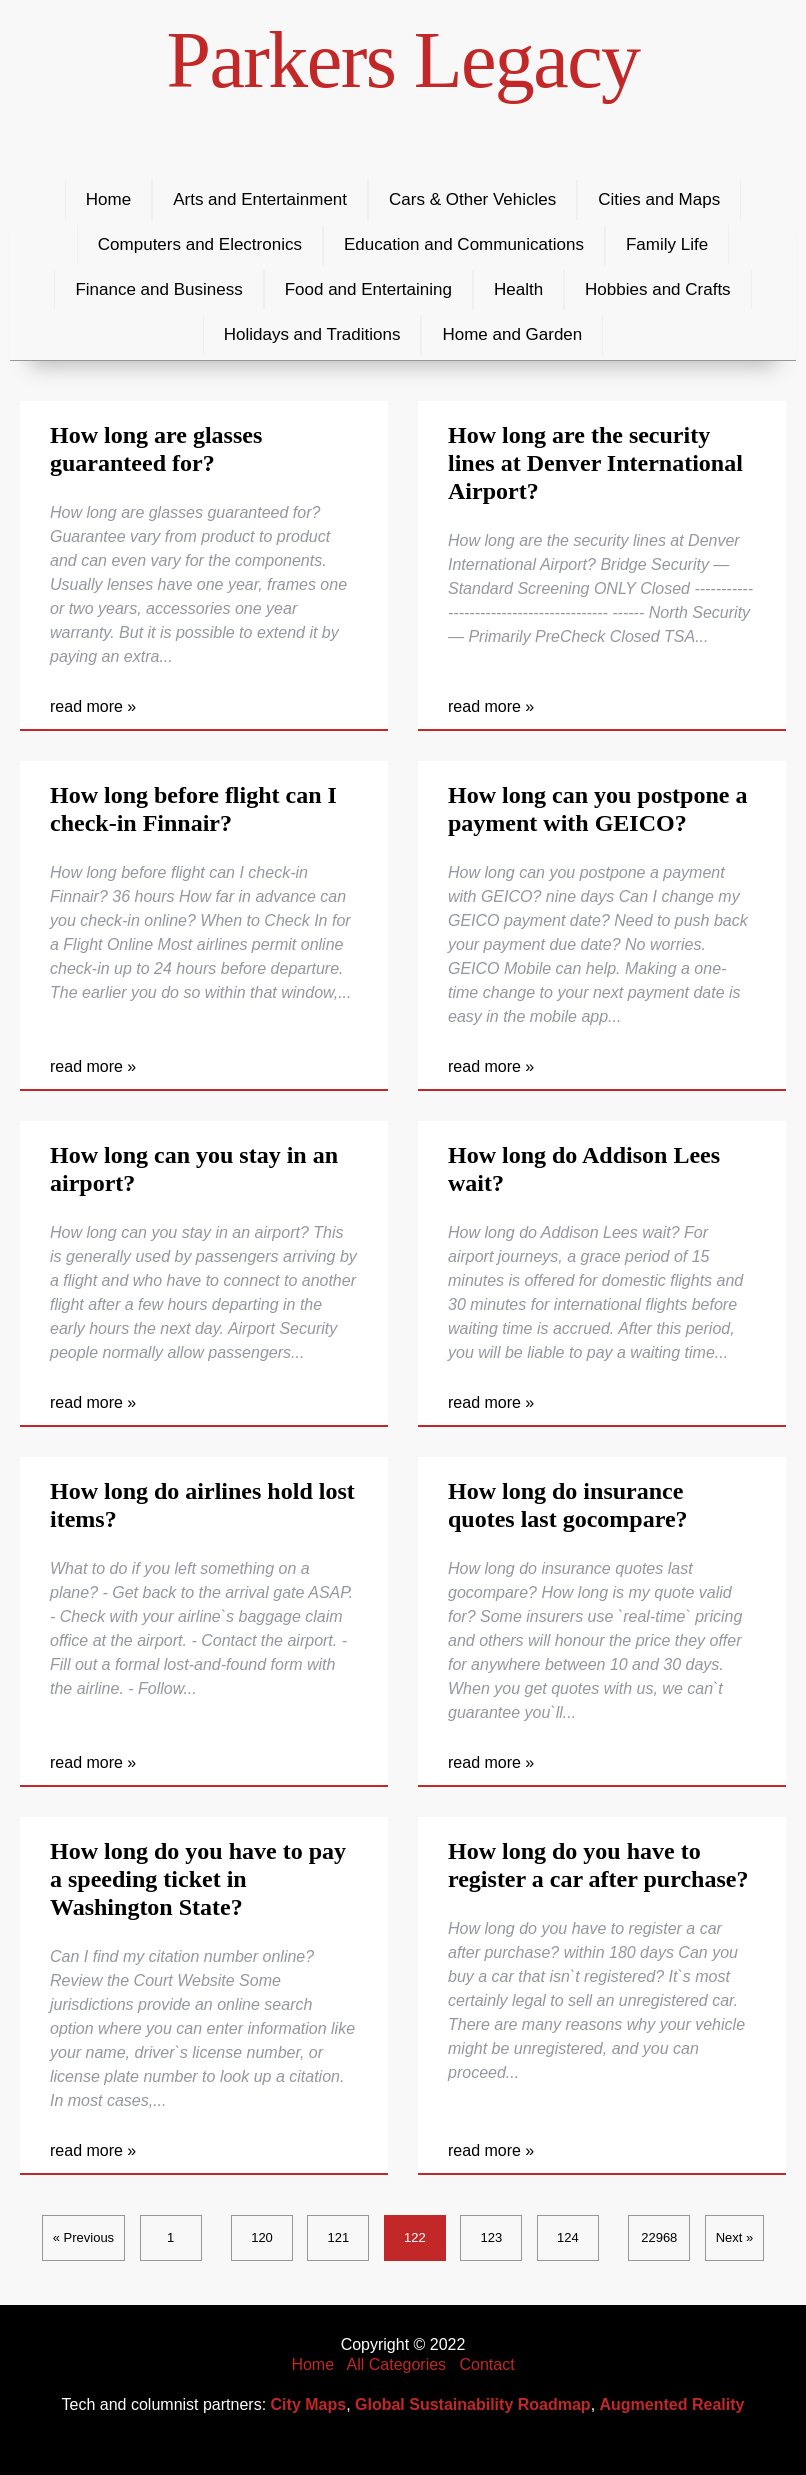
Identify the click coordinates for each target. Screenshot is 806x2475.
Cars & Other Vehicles (472, 199)
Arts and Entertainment (260, 199)
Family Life (667, 244)
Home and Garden (512, 334)
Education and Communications (464, 244)
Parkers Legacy (403, 60)
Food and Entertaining (368, 289)
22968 (659, 2237)
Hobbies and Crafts (658, 289)
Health (518, 289)
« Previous (83, 2237)
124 (568, 2237)
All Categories (397, 2364)
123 (492, 2237)
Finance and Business (158, 289)
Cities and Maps (659, 199)
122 (415, 2237)
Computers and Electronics (200, 244)
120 (262, 2237)
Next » (735, 2237)
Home (108, 199)
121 (339, 2237)
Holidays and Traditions (312, 334)
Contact (486, 2364)
